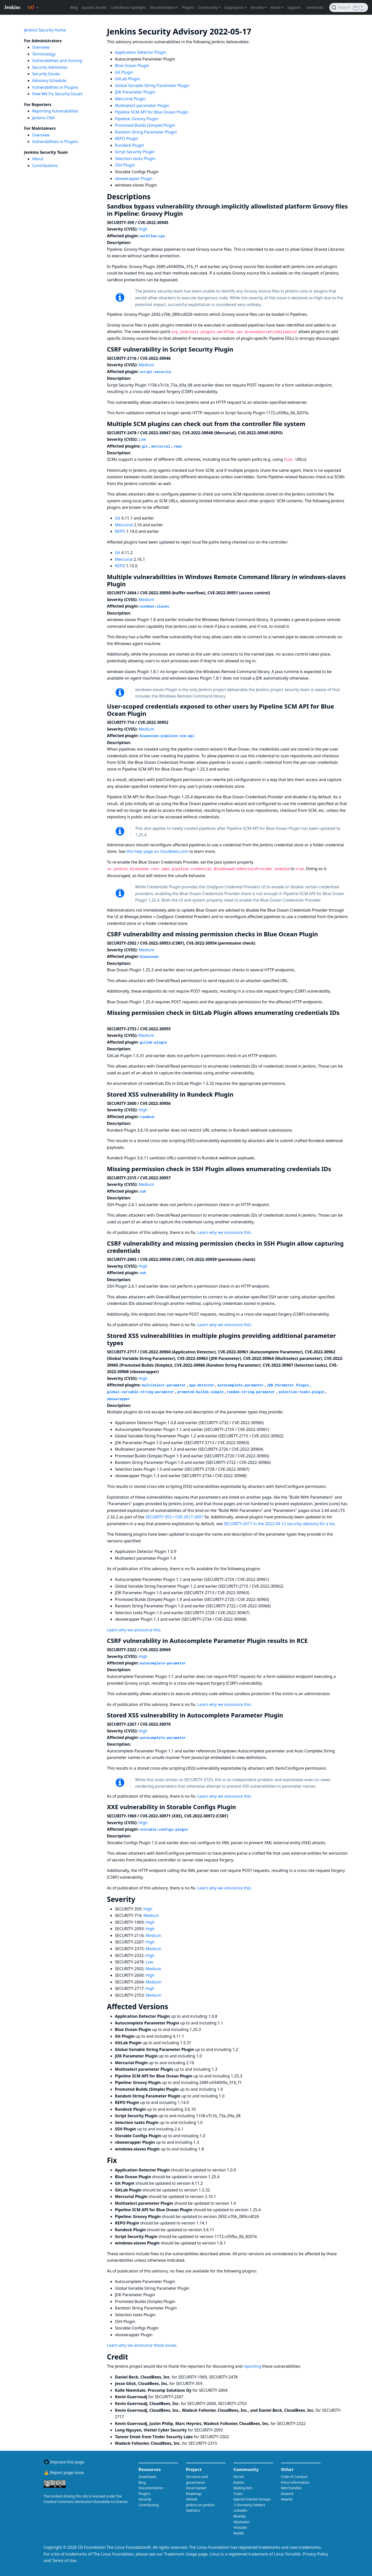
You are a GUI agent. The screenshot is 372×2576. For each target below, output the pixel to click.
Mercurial (124, 525)
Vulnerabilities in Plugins (55, 87)
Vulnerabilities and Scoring (57, 60)
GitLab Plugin (127, 79)
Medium (146, 365)
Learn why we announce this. (224, 1232)
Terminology (44, 54)
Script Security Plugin (135, 152)
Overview (41, 47)
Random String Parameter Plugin (146, 132)
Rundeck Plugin (129, 145)
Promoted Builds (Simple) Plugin (145, 125)
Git (117, 518)
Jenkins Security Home (45, 30)
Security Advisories (49, 67)
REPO (120, 531)
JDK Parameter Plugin (135, 92)
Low (142, 439)
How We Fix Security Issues (57, 94)
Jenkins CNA (43, 118)
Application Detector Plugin (140, 52)
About (37, 159)
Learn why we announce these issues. (142, 2345)
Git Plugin (124, 72)
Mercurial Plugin (130, 99)
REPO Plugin (126, 138)
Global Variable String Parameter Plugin (152, 85)
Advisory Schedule (49, 80)
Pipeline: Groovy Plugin (136, 119)
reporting (252, 2366)
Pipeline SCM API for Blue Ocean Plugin (151, 112)
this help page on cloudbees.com (157, 851)
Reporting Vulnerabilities (55, 111)
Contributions (45, 165)
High (143, 229)
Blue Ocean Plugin (132, 65)
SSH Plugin (125, 165)
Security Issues (46, 74)
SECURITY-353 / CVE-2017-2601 (174, 1517)
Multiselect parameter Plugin (142, 105)
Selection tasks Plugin (135, 158)
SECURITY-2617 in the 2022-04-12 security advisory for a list (279, 1523)
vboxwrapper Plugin (134, 178)
